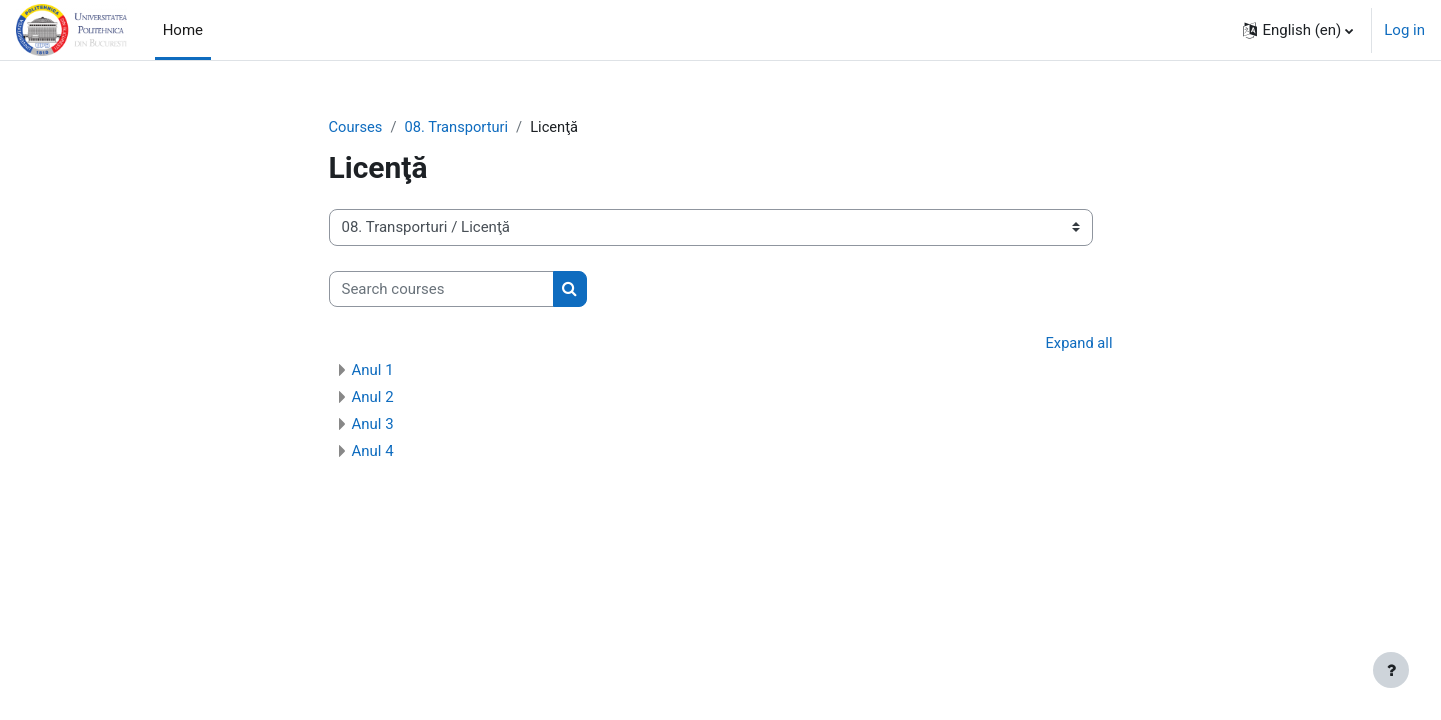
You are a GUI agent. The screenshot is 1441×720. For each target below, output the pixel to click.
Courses (356, 127)
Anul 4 (373, 452)
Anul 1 (373, 371)
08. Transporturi (459, 127)
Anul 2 (373, 398)
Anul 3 (373, 425)
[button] (1298, 30)
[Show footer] (1391, 670)
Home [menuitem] (183, 30)
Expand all (1078, 344)
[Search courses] (441, 289)
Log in (1404, 30)
